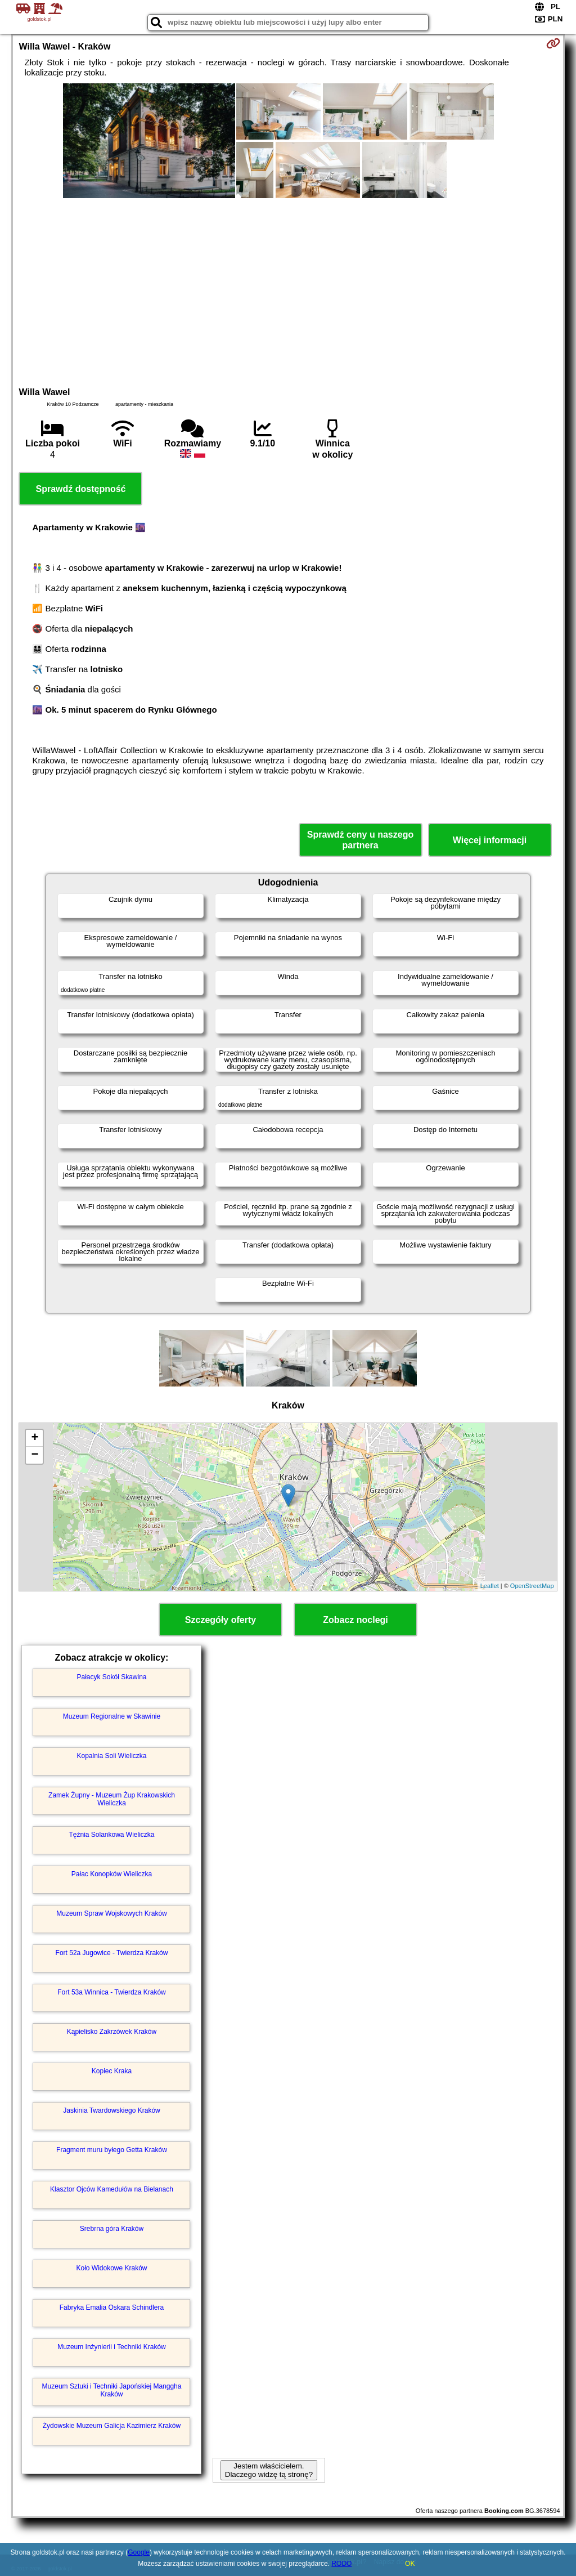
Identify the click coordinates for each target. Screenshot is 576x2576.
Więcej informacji (489, 840)
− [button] (34, 1455)
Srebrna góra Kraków (111, 2229)
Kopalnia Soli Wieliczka (111, 1756)
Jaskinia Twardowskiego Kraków (111, 2110)
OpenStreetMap (532, 1585)
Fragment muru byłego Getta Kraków (111, 2150)
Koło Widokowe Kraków (111, 2268)
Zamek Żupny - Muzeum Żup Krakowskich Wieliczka (111, 1799)
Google (139, 2552)
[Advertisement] (288, 291)
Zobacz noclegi (355, 1620)
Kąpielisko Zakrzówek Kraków (111, 2032)
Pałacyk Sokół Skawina (111, 1677)
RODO (341, 2564)
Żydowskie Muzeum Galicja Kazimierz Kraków (112, 2426)
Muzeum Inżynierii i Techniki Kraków (111, 2347)
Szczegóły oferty (220, 1620)
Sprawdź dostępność (80, 489)
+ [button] (34, 1438)
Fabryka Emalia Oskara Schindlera (112, 2307)
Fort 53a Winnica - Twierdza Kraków (111, 1992)
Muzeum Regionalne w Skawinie (111, 1716)
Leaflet (489, 1585)
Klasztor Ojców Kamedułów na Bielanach (111, 2189)
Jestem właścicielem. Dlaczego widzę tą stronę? (269, 2470)
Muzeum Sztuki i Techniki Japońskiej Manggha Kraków (112, 2390)
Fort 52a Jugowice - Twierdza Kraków (112, 1953)
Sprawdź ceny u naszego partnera (360, 840)
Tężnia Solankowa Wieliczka (111, 1835)
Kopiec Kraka (112, 2071)
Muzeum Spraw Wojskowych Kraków (111, 1913)
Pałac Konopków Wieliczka (111, 1874)
